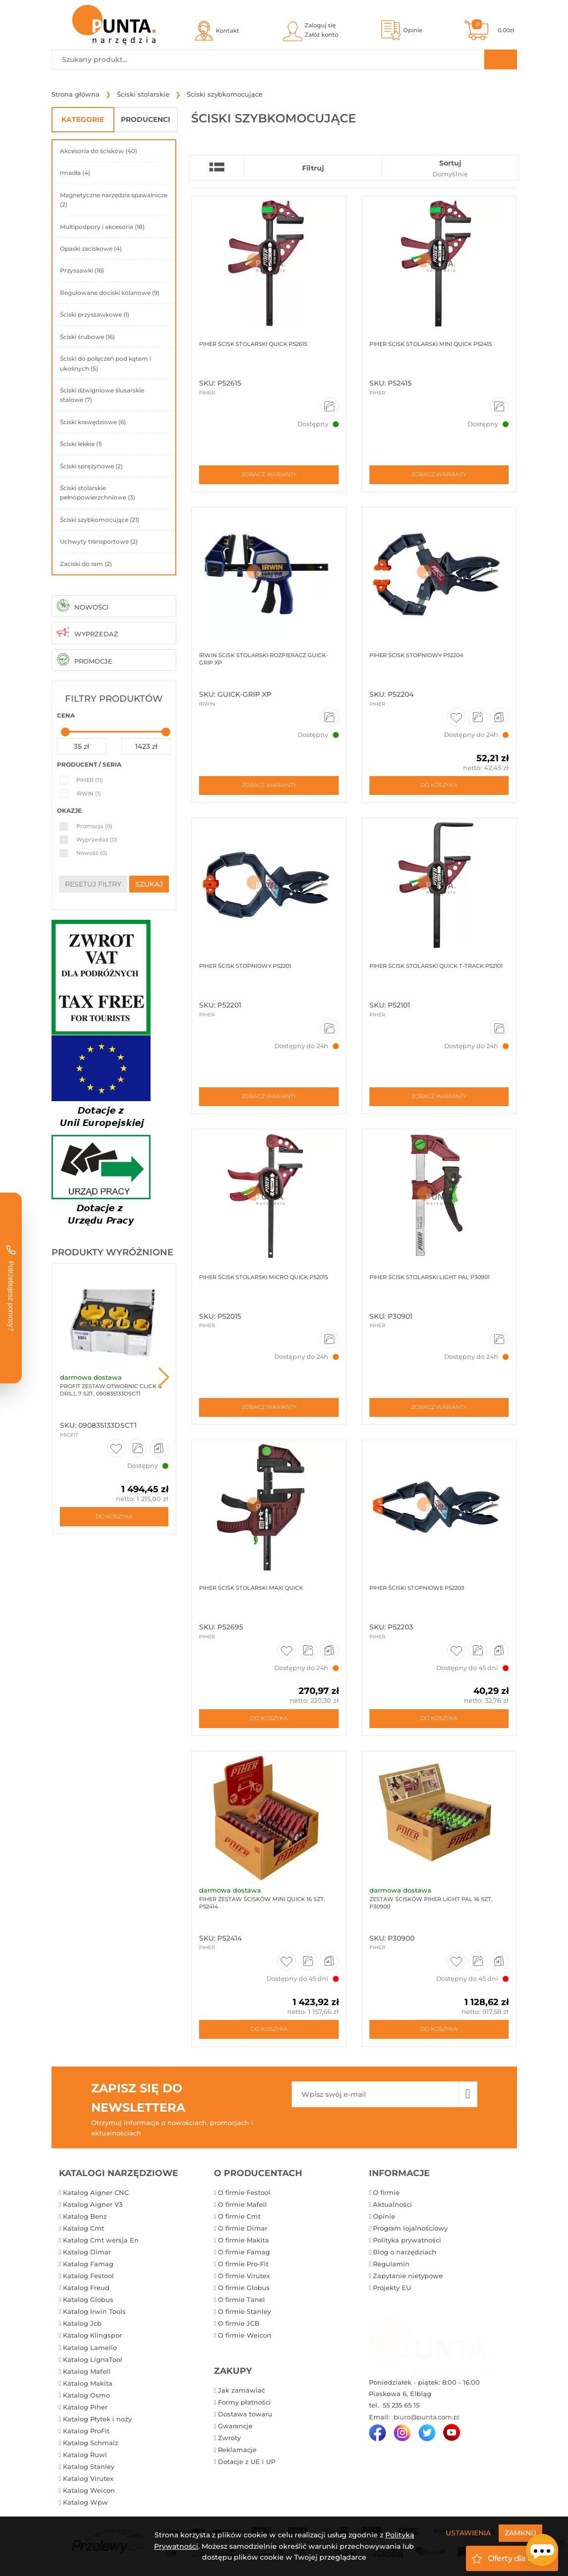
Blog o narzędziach (404, 2252)
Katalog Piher (85, 2407)
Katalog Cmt (83, 2229)
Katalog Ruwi (85, 2455)
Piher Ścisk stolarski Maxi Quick (250, 1588)
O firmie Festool (244, 2193)
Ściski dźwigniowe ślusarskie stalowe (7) (102, 395)
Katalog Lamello (90, 2348)
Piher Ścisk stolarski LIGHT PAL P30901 (429, 1277)
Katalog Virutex (88, 2479)
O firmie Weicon (244, 2336)
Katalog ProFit (86, 2431)
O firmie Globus (244, 2288)
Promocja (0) (94, 826)
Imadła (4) (75, 172)
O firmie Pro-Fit (243, 2264)
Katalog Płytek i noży (97, 2419)
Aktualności (392, 2205)
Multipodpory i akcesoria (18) (102, 226)
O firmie (386, 2193)
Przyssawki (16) (82, 270)
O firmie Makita (243, 2240)
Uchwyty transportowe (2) (99, 541)
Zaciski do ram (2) (86, 563)
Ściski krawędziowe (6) (93, 422)
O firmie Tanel (241, 2300)
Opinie (384, 2217)
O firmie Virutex (244, 2276)
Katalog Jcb (82, 2324)
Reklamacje (237, 2450)
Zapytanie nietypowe (408, 2276)
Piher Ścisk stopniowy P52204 (415, 655)
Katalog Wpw (85, 2503)
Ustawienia (468, 2532)
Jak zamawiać (241, 2391)
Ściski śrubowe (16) (87, 336)
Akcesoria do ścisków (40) (98, 151)
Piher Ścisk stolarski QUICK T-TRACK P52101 (435, 966)
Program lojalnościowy (410, 2229)
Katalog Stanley (88, 2467)
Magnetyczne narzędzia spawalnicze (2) (113, 199)
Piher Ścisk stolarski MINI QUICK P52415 (430, 343)
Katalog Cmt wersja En (101, 2240)
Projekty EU (392, 2288)
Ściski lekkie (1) (81, 444)
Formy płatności (244, 2403)
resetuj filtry (93, 884)
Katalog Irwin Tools (94, 2312)
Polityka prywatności (407, 2240)
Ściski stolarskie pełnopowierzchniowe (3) (97, 492)
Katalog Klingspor (92, 2336)
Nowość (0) (91, 852)
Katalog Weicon (89, 2491)
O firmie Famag (244, 2252)
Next (164, 1377)
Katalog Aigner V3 (92, 2205)
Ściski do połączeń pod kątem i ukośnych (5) (105, 363)
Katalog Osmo (86, 2396)
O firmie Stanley (244, 2312)
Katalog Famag (88, 2264)
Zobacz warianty (269, 474)
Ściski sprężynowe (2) (91, 466)
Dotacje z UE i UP (246, 2462)
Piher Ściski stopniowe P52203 (416, 1588)
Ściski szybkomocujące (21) (99, 519)
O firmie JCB (238, 2324)
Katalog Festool (88, 2276)
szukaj (149, 884)
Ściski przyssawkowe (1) (94, 314)
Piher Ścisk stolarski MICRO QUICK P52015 (263, 1277)
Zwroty (229, 2438)
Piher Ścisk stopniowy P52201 (244, 966)
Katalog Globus (88, 2300)
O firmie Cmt (239, 2217)
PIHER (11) (89, 780)
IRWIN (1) (88, 793)
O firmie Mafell (242, 2205)
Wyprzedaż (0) (96, 839)
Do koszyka (114, 1516)
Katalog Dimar (87, 2252)
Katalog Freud (86, 2288)
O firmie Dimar (242, 2229)
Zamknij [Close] (520, 2532)
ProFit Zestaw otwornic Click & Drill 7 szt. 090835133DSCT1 (111, 1390)
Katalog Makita (87, 2384)
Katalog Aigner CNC (96, 2193)
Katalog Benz (85, 2217)
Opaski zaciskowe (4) (91, 248)
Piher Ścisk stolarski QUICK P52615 (253, 343)
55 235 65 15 (400, 2405)
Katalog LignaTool (92, 2360)
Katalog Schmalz (90, 2443)
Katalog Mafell (86, 2372)
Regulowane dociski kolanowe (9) (109, 292)
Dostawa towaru (245, 2414)
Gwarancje (235, 2426)
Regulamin (391, 2264)
